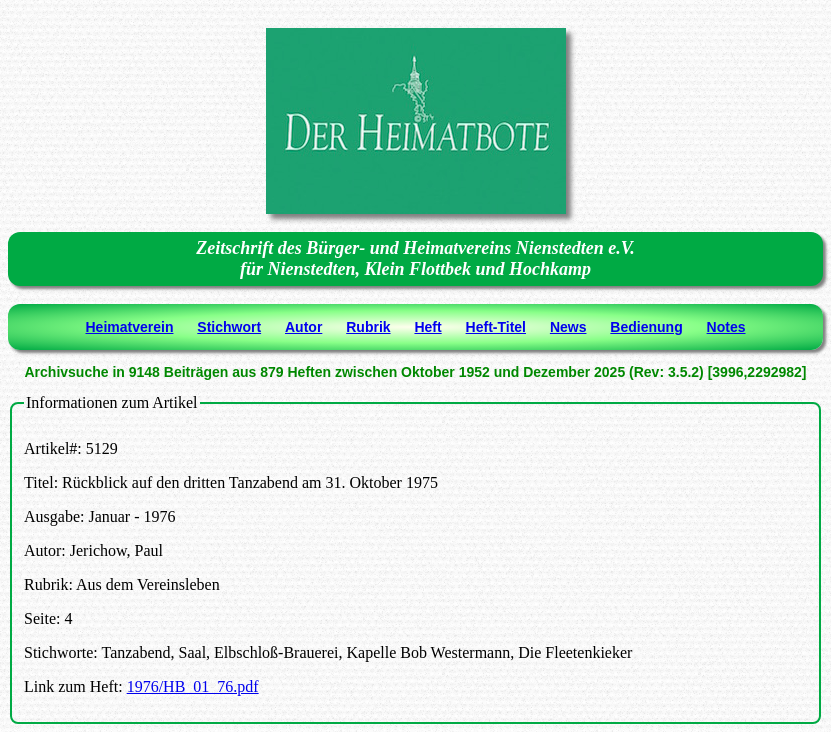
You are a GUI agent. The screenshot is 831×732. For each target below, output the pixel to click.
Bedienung (646, 327)
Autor (303, 327)
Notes (726, 327)
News (568, 327)
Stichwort (229, 327)
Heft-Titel (496, 327)
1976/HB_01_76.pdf (193, 686)
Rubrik (368, 327)
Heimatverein (130, 327)
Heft (427, 327)
